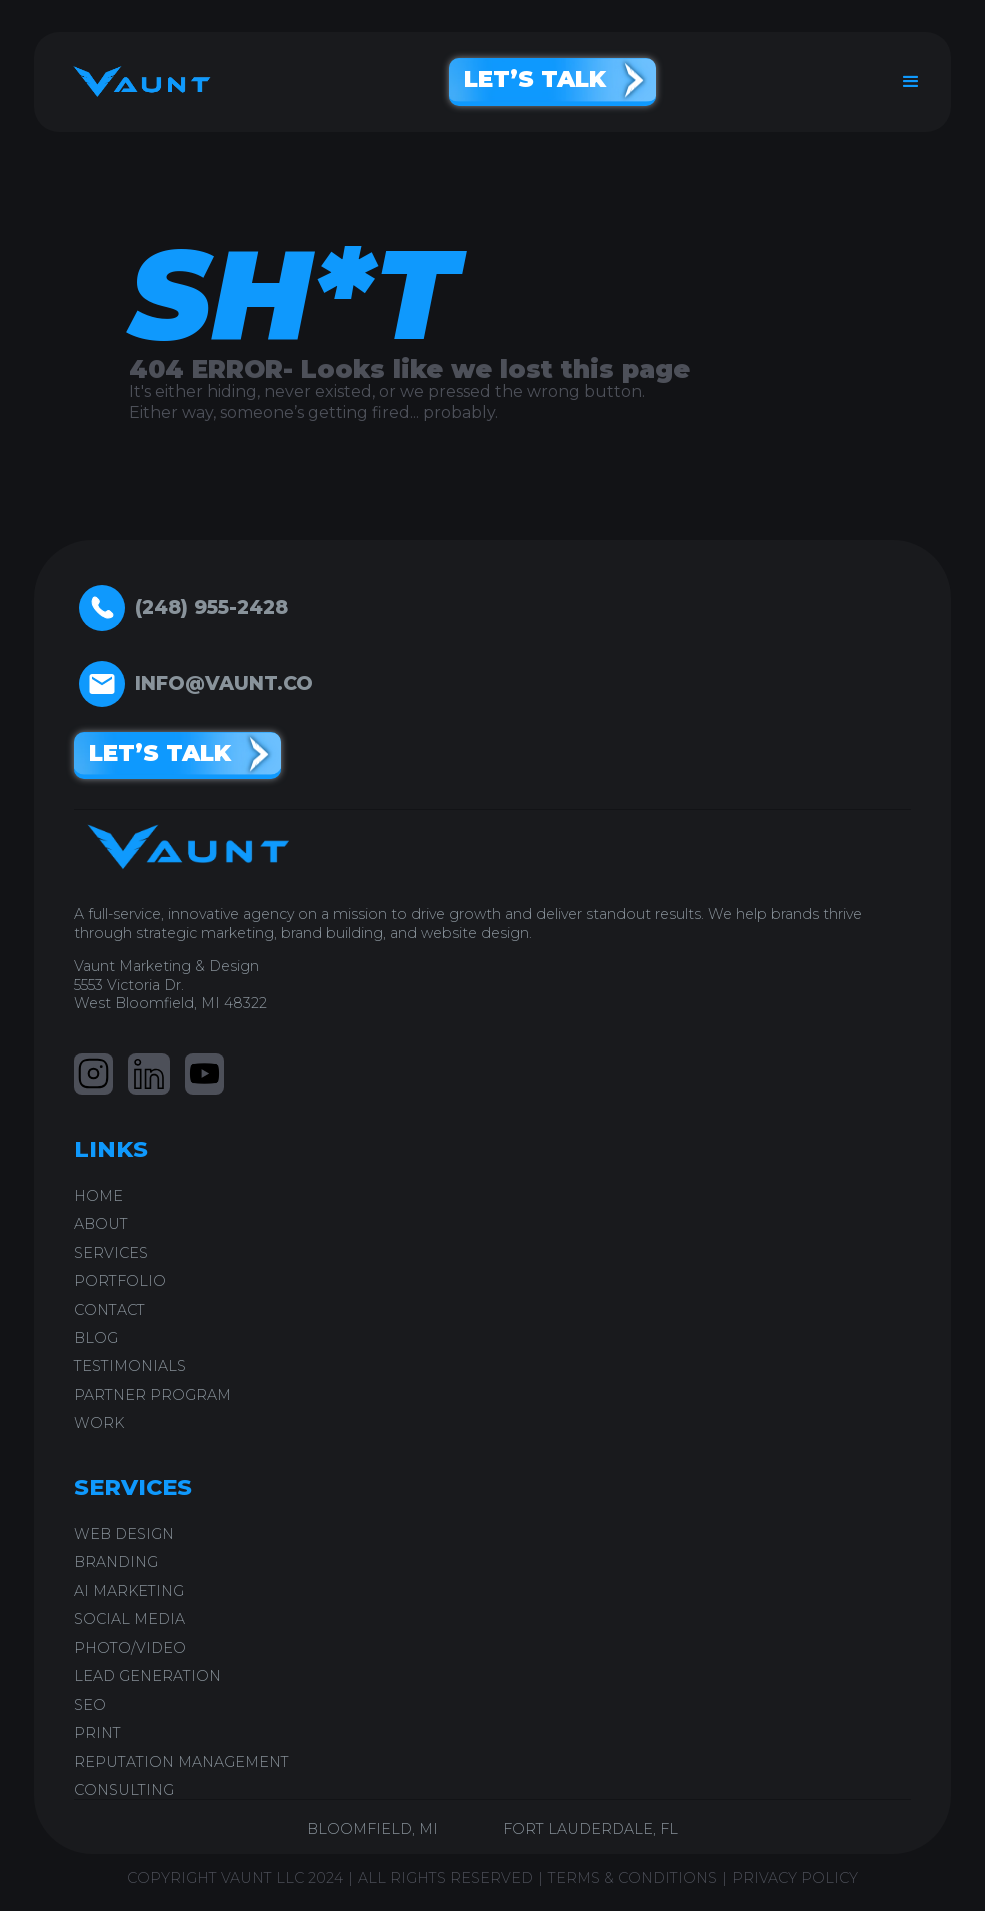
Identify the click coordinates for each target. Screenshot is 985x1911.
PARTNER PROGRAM (152, 1395)
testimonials (130, 1366)
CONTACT (109, 1310)
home (98, 1196)
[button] (911, 82)
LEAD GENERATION (147, 1676)
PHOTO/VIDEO (130, 1648)
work (99, 1423)
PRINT (97, 1733)
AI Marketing (129, 1591)
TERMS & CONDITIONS (632, 1878)
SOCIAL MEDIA (129, 1619)
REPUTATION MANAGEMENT (181, 1762)
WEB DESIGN (124, 1534)
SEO (90, 1705)
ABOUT (101, 1224)
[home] (134, 81)
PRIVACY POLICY (795, 1878)
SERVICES (111, 1253)
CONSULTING (124, 1790)
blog (96, 1338)
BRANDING (116, 1562)
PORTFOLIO (120, 1281)
